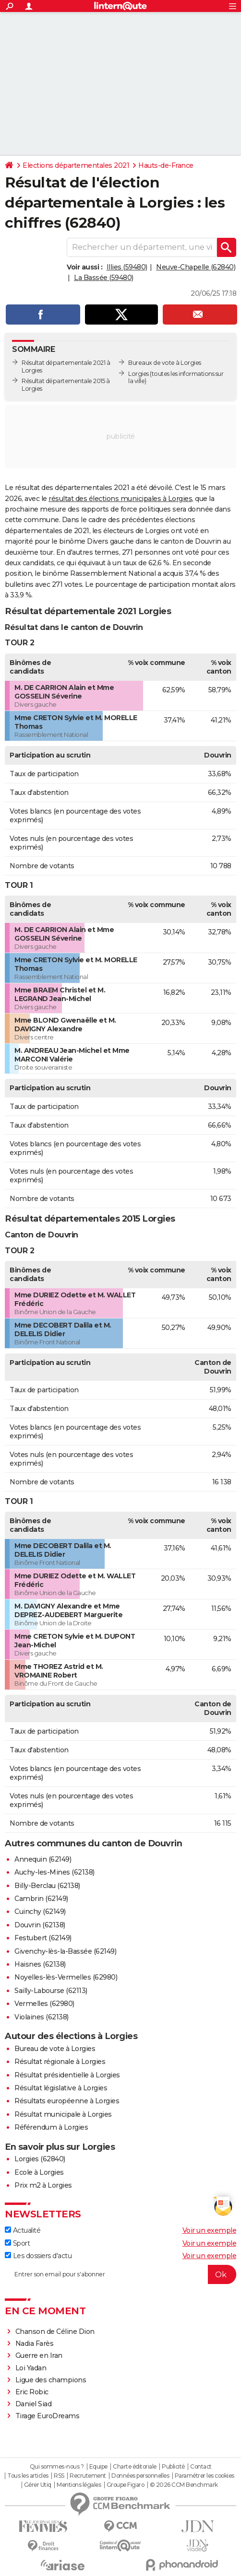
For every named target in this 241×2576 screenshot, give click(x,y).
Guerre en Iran (38, 2355)
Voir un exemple (209, 2230)
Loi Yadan (31, 2368)
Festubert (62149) (43, 1938)
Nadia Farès (34, 2343)
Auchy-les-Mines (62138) (54, 1872)
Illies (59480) (127, 267)
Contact (201, 2466)
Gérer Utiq (37, 2485)
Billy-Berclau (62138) (47, 1885)
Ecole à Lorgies (39, 2172)
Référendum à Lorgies (51, 2127)
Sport (17, 2243)
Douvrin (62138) (39, 1925)
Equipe (98, 2466)
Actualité (22, 2230)
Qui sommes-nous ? (57, 2466)
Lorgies (138, 373)
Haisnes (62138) (40, 1964)
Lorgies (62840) (39, 2159)
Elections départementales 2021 (76, 165)
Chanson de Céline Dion (55, 2331)
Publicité (173, 2466)
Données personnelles (140, 2475)
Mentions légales (79, 2485)
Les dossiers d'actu (38, 2255)
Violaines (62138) (41, 2017)
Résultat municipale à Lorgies (63, 2114)
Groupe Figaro (126, 2485)
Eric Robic (31, 2392)
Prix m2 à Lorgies (43, 2185)
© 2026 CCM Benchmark (184, 2485)
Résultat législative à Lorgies (60, 2088)
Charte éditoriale (135, 2466)
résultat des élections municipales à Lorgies (120, 498)
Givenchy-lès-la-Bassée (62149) (65, 1951)
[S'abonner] (120, 2274)
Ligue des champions (50, 2380)
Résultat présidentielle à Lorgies (67, 2075)
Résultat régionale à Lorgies (59, 2061)
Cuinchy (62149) (40, 1911)
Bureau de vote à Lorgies (54, 2048)
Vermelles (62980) (44, 2003)
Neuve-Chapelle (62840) (195, 267)
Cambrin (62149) (41, 1898)
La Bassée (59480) (103, 277)
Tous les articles (27, 2475)
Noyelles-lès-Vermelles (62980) (65, 1977)
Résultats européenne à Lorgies (66, 2101)
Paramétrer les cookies (204, 2475)
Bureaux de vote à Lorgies (164, 362)
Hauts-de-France (165, 165)
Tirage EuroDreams (47, 2416)
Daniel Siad (33, 2404)
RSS (59, 2475)
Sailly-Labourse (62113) (50, 1990)
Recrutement (88, 2475)
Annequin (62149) (42, 1859)
